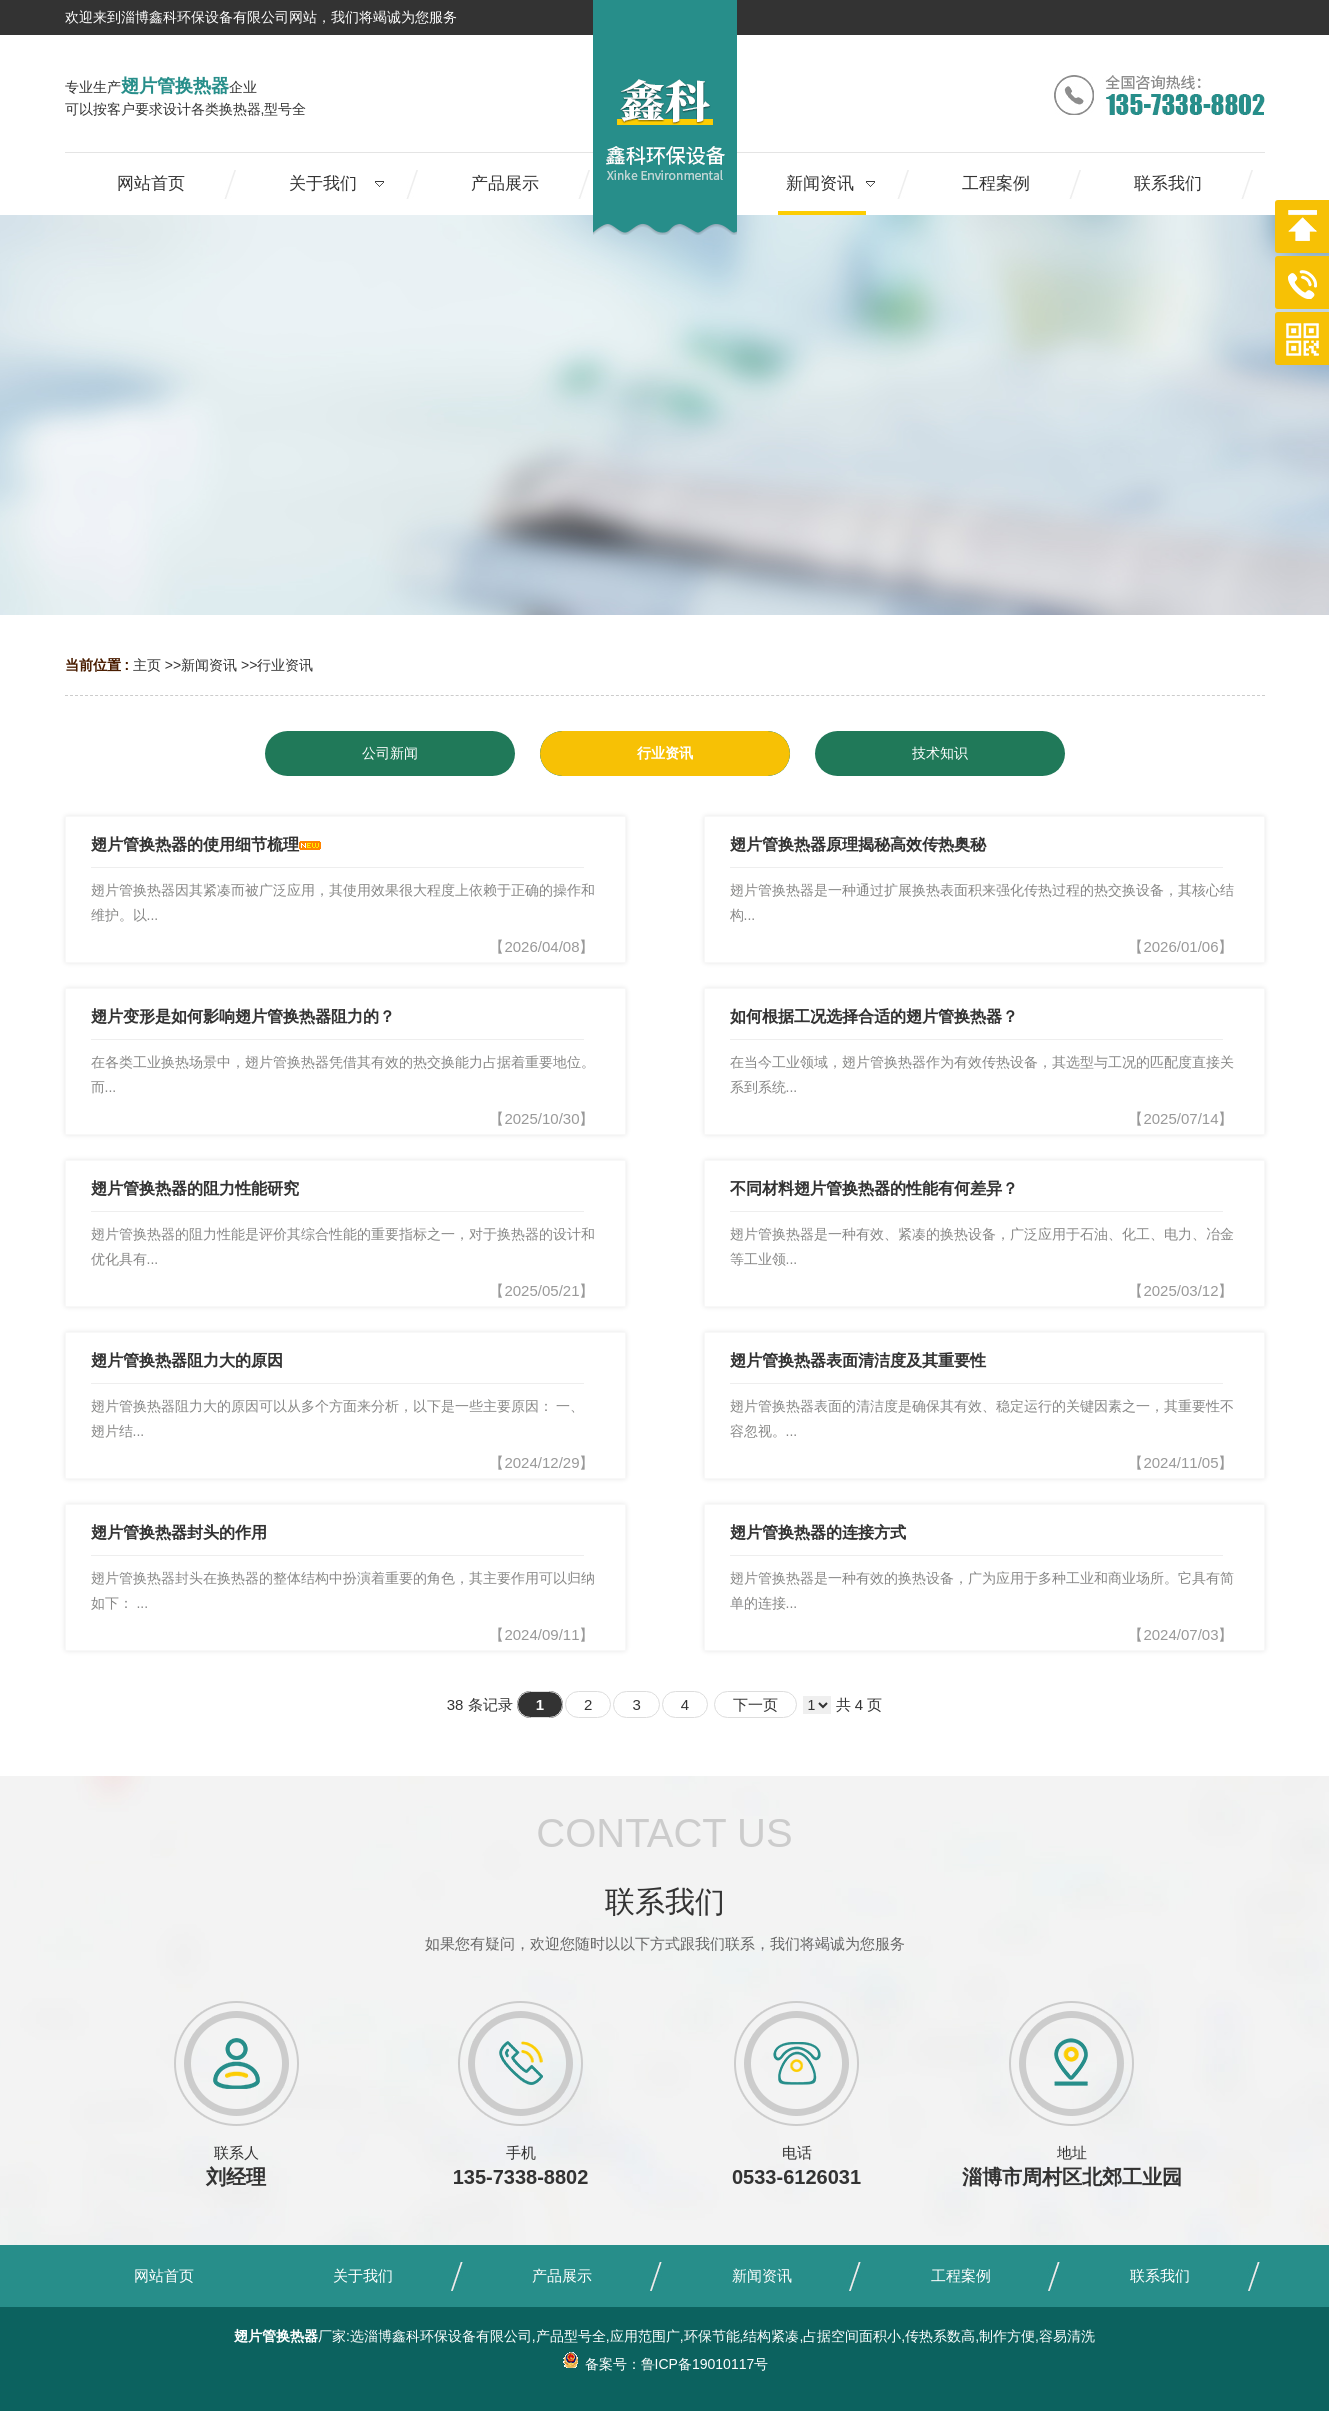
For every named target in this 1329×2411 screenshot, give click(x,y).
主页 (147, 665)
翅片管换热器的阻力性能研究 (195, 1188)
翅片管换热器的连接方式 (818, 1532)
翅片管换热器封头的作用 (179, 1532)
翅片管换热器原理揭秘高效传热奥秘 (858, 844)
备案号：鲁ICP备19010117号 (665, 2364)
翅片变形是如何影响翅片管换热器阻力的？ (243, 1016)
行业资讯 (285, 665)
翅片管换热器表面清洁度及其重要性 (858, 1360)
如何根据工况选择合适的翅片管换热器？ (874, 1016)
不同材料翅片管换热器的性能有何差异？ (874, 1188)
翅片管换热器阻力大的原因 (187, 1360)
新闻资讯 (209, 665)
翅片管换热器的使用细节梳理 (195, 844)
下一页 (755, 1704)
